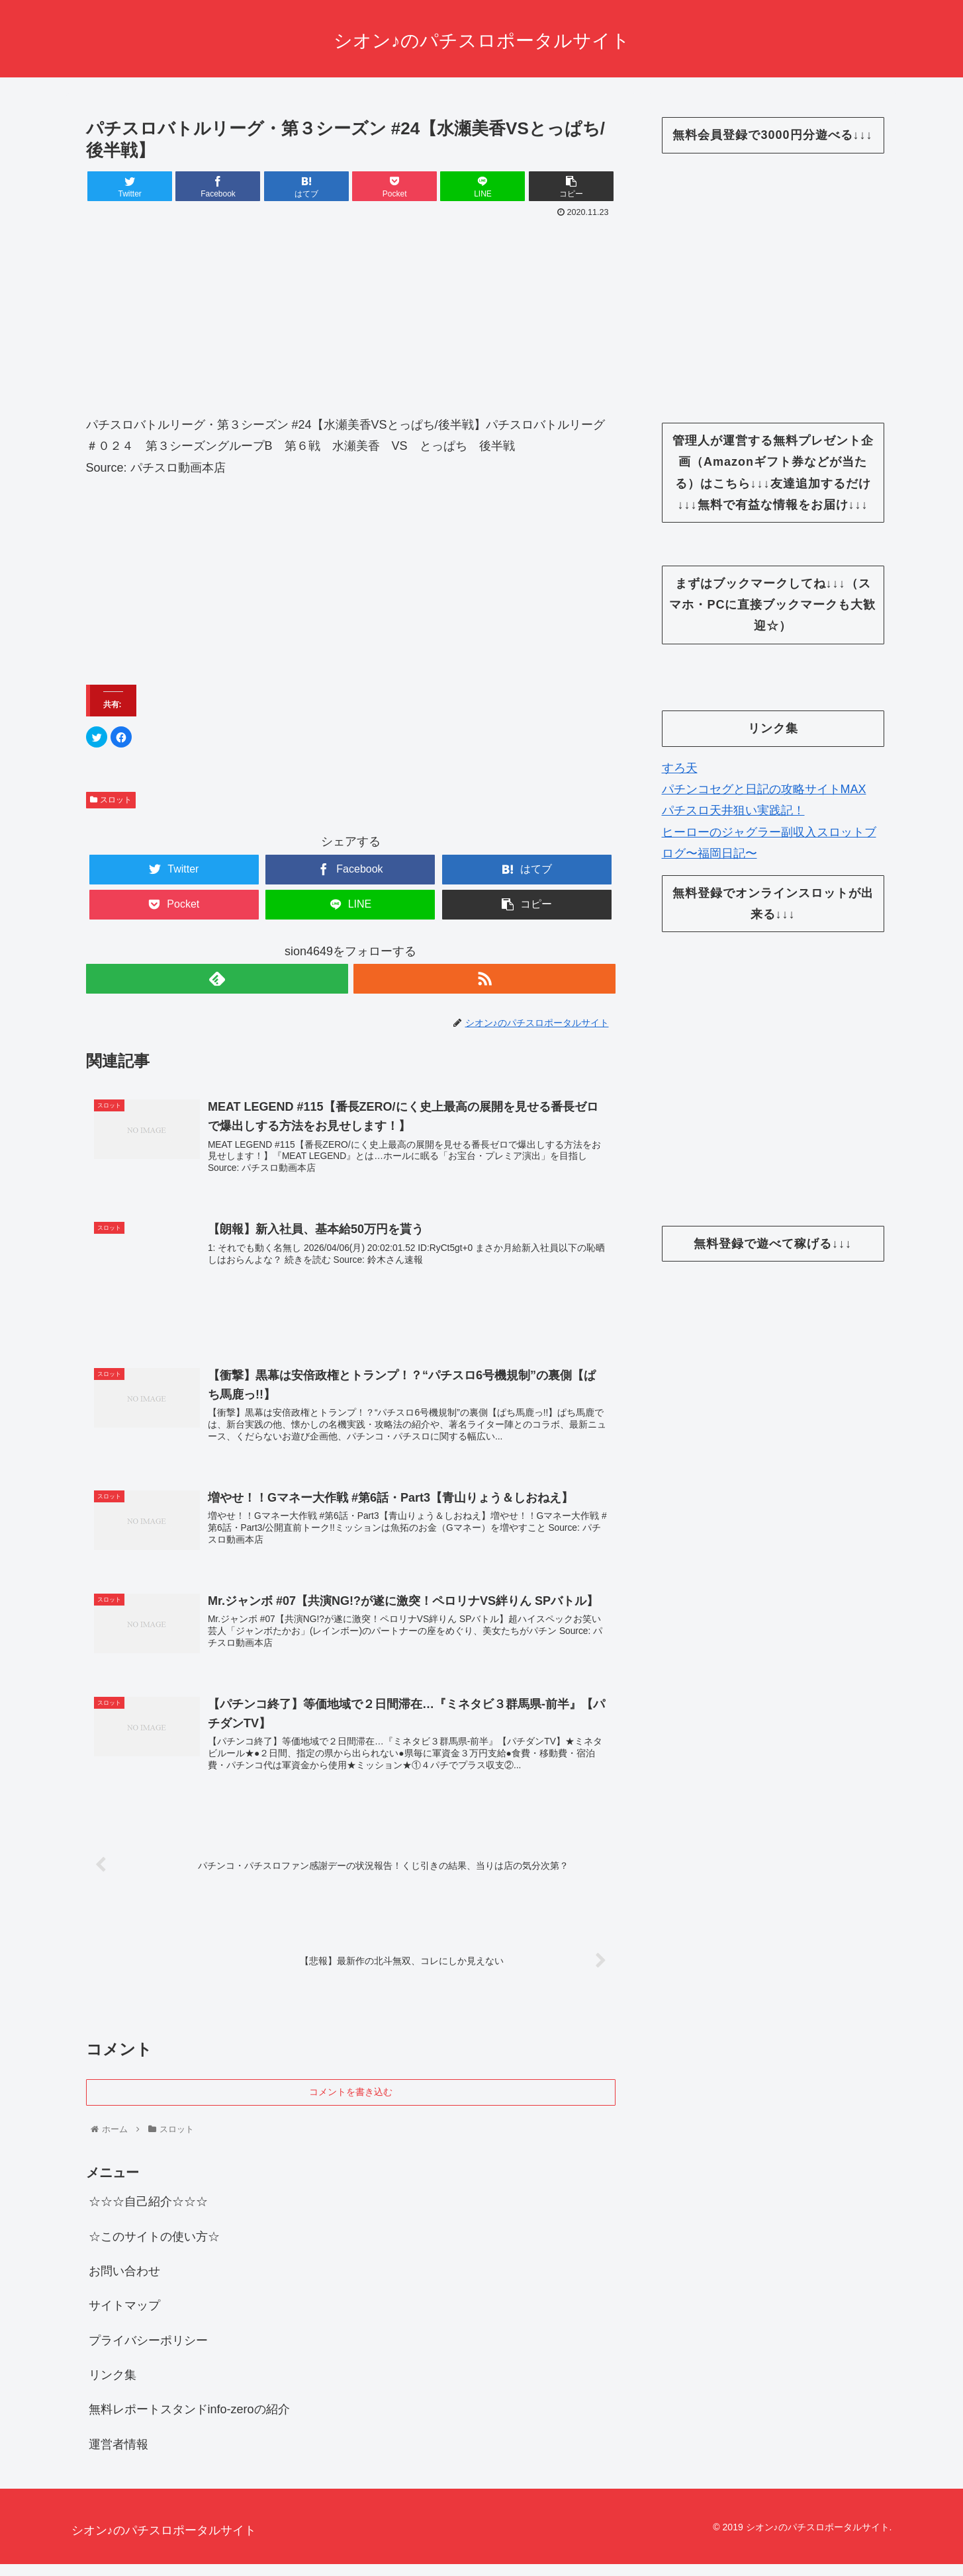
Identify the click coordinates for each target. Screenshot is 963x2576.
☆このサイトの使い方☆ (154, 2247)
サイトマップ (124, 2317)
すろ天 (680, 768)
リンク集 (112, 2386)
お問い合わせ (124, 2282)
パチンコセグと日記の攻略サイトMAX (764, 789)
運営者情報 (118, 2455)
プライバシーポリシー (148, 2351)
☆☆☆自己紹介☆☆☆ (148, 2213)
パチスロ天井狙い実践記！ (733, 810)
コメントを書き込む (350, 2103)
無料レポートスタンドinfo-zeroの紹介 (189, 2421)
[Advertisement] (351, 321)
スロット (111, 799)
